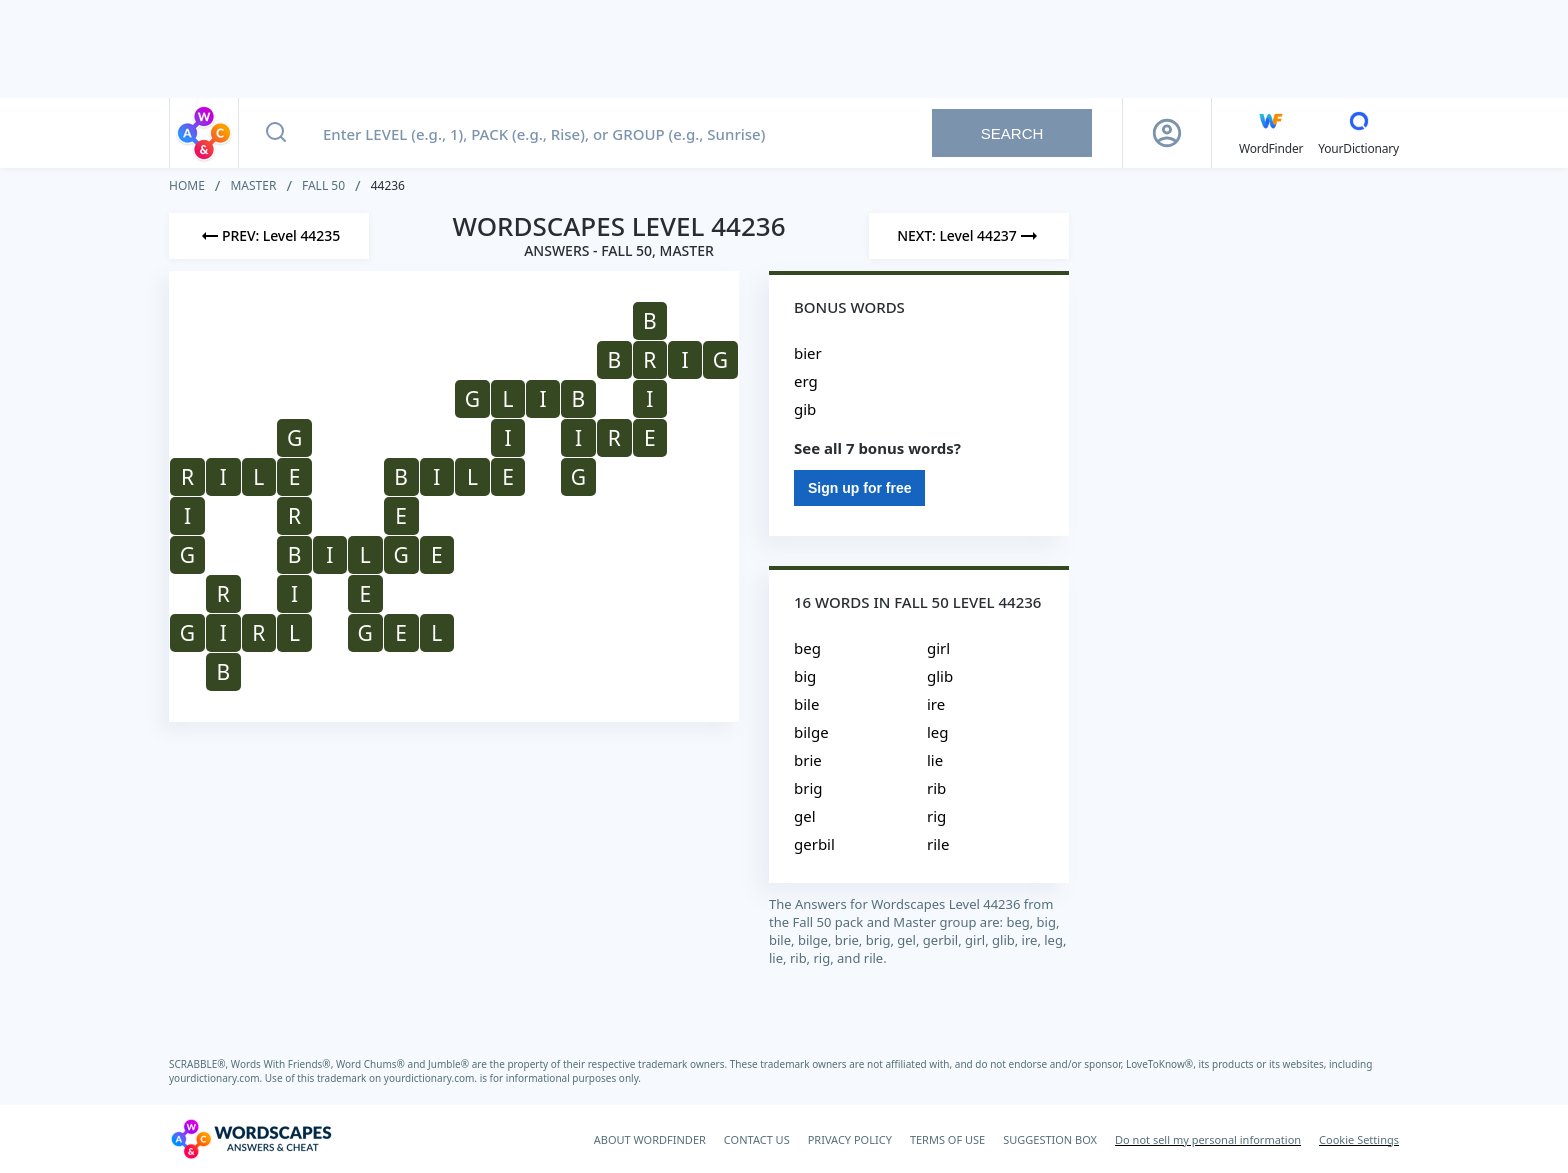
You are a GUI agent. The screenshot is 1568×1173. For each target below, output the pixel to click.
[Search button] (276, 133)
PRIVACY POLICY (850, 1139)
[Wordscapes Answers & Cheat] (251, 1139)
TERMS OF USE (947, 1139)
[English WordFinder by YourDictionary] (1271, 133)
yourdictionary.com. (217, 1078)
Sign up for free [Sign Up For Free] (859, 488)
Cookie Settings (1359, 1139)
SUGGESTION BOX (1050, 1139)
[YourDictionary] (1358, 133)
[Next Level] (969, 236)
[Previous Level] (269, 236)
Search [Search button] (1012, 133)
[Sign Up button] (1167, 133)
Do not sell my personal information (1208, 1139)
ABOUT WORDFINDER (650, 1139)
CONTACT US (757, 1139)
